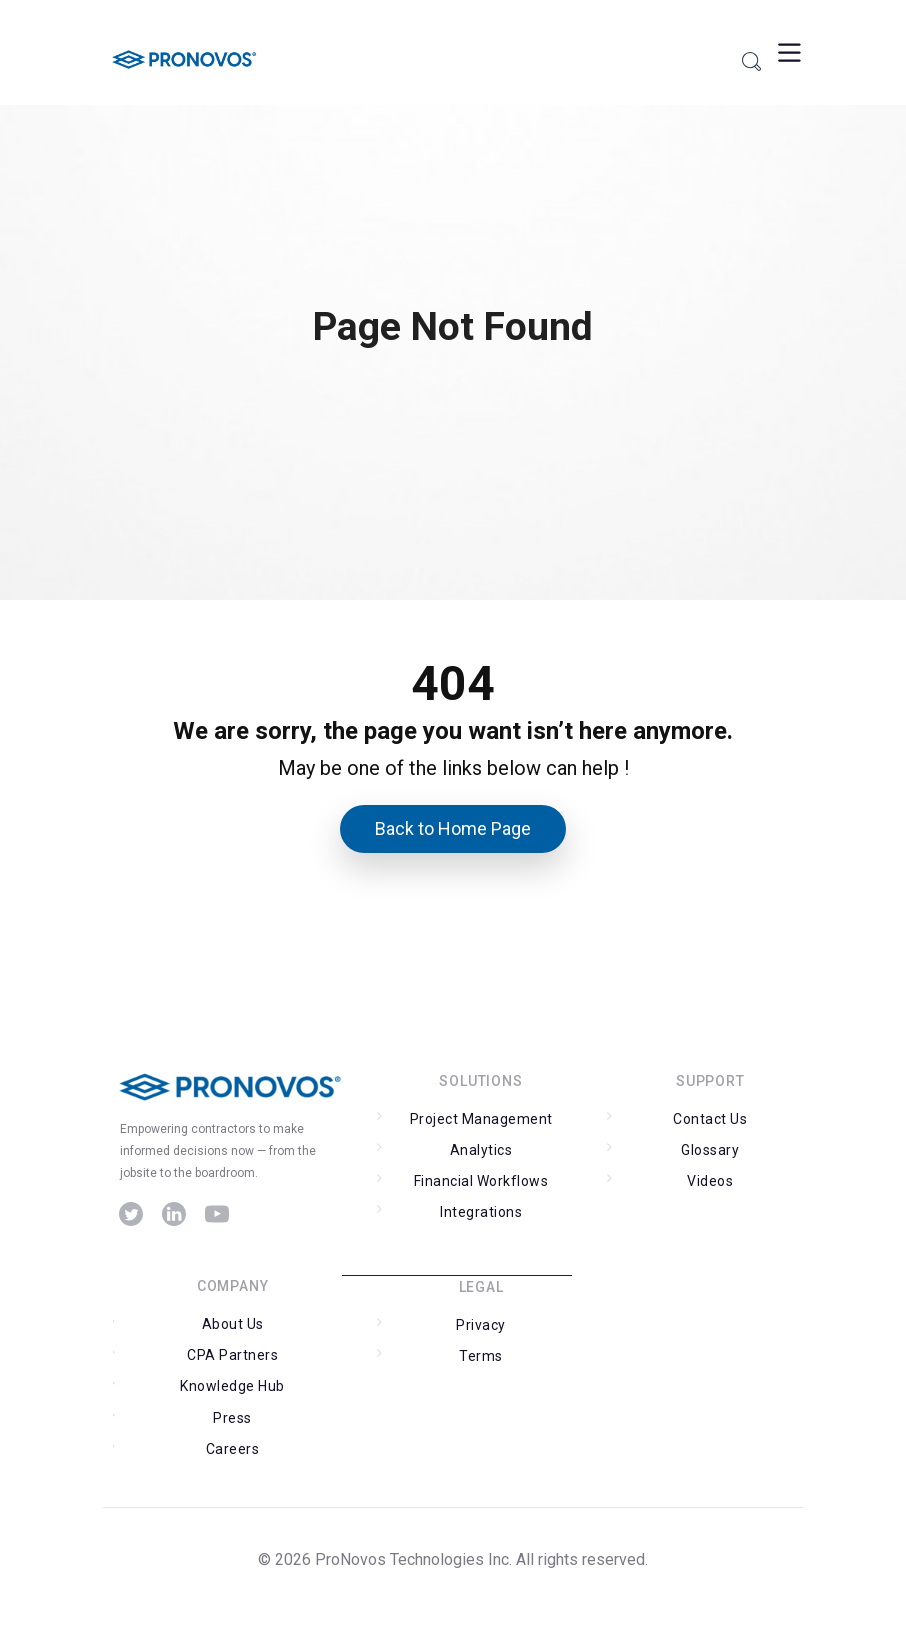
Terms (481, 1356)
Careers (233, 1449)
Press (232, 1418)
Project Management (481, 1119)
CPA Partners (232, 1355)
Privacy (481, 1325)
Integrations (481, 1212)
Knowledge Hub (232, 1386)
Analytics (481, 1150)
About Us (233, 1324)
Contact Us (710, 1119)
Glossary (710, 1150)
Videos (710, 1181)
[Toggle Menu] (787, 52)
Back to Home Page (453, 828)
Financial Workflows (481, 1181)
